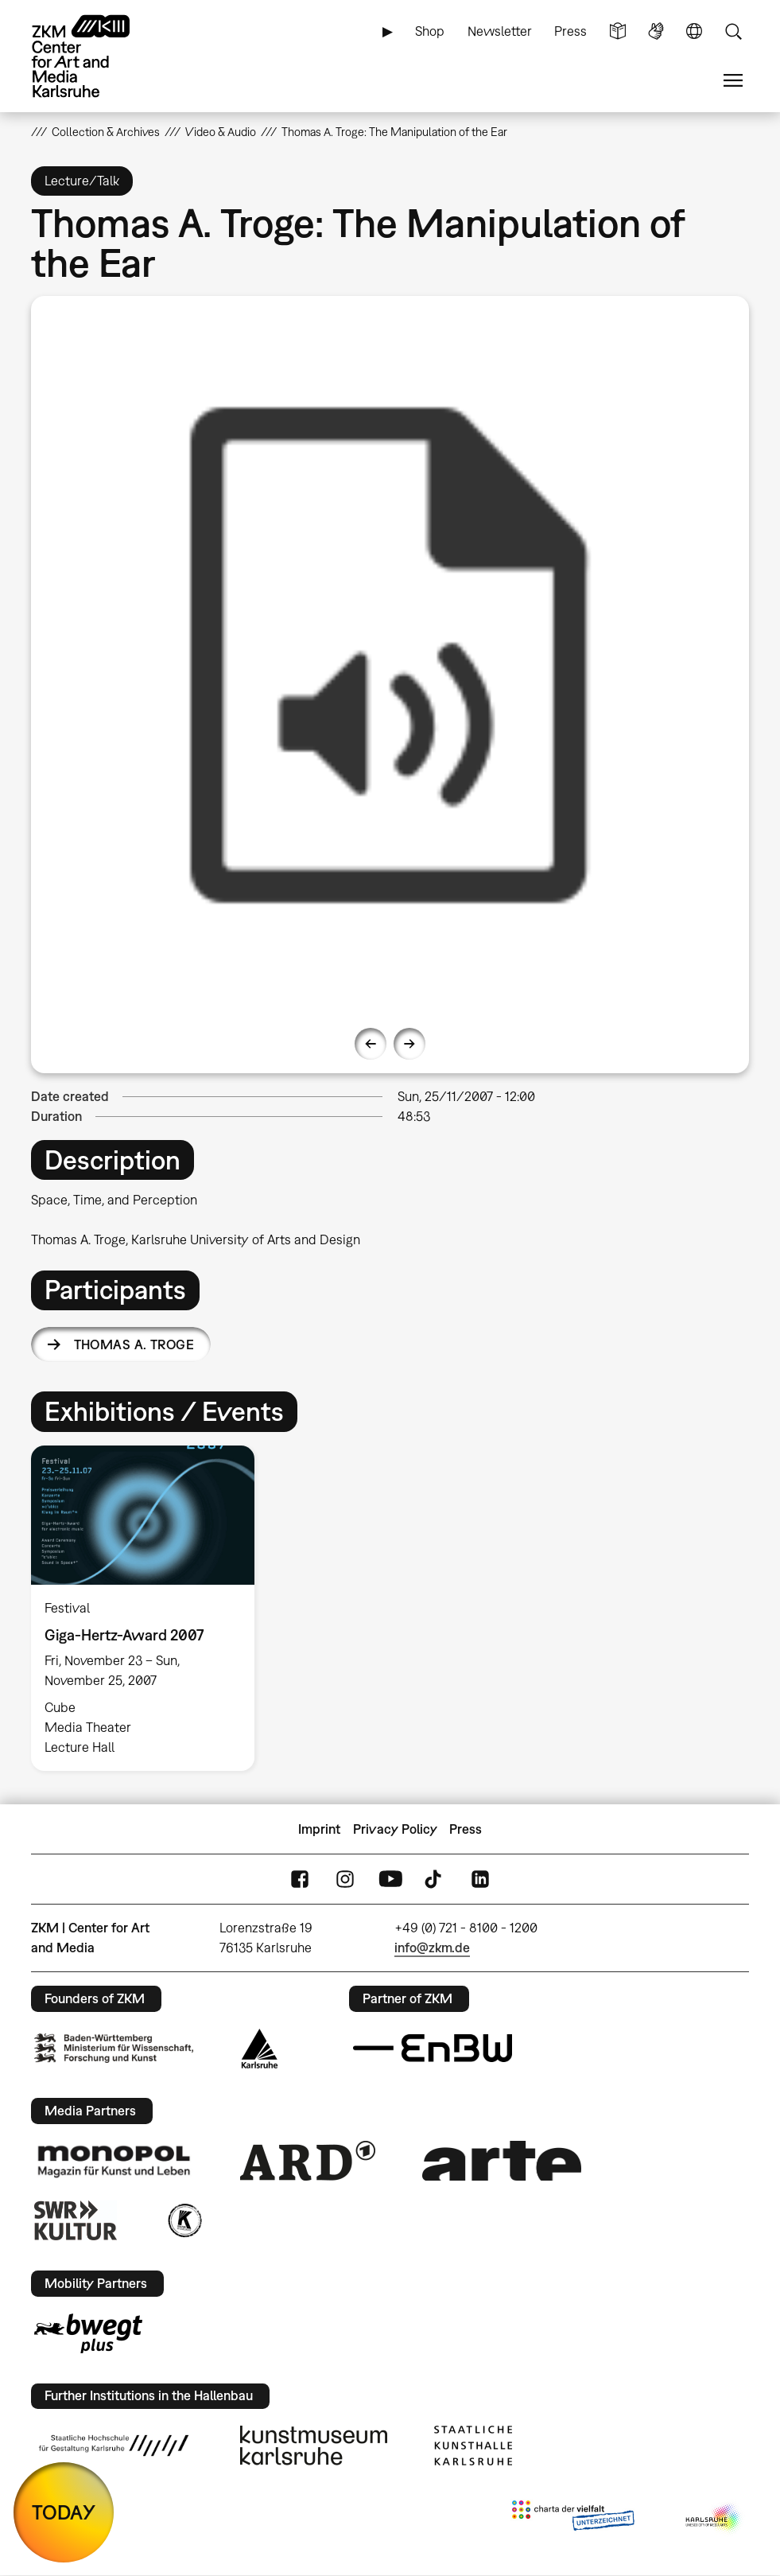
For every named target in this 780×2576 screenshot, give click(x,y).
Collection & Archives (106, 131)
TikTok (435, 1879)
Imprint (319, 1829)
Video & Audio (220, 131)
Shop (429, 31)
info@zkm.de (432, 1947)
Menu (733, 81)
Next (409, 1044)
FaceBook (300, 1879)
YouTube (390, 1879)
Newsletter (500, 31)
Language (694, 31)
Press (570, 31)
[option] (390, 655)
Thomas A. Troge (134, 1344)
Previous (370, 1044)
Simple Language (618, 31)
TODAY (63, 2511)
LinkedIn (480, 1879)
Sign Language (656, 31)
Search (733, 31)
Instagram (345, 1879)
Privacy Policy (395, 1829)
